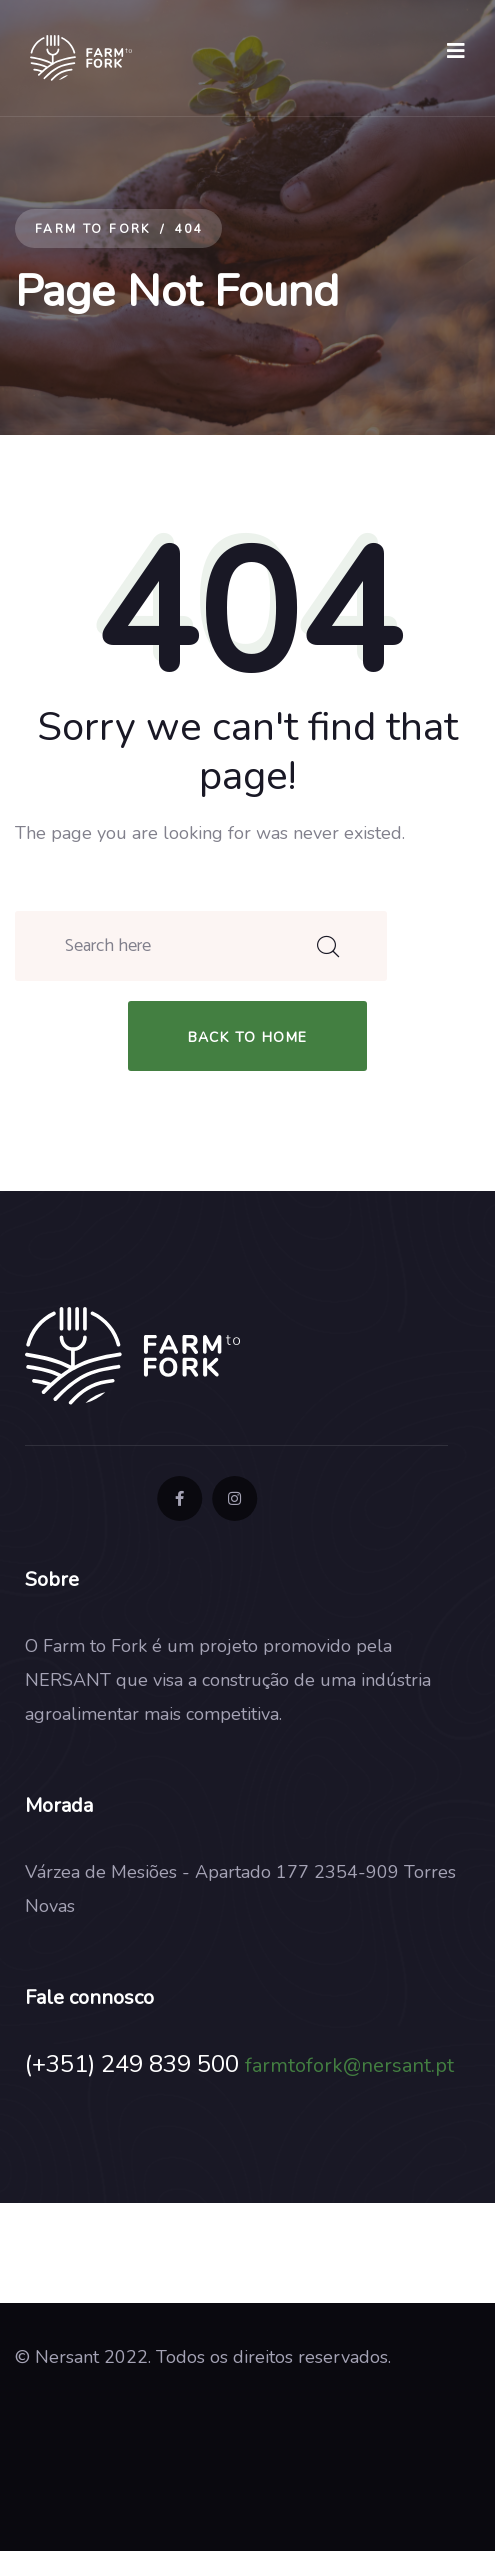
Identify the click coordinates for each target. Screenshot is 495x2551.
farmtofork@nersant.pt (349, 2065)
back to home (248, 1037)
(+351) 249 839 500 (132, 2064)
